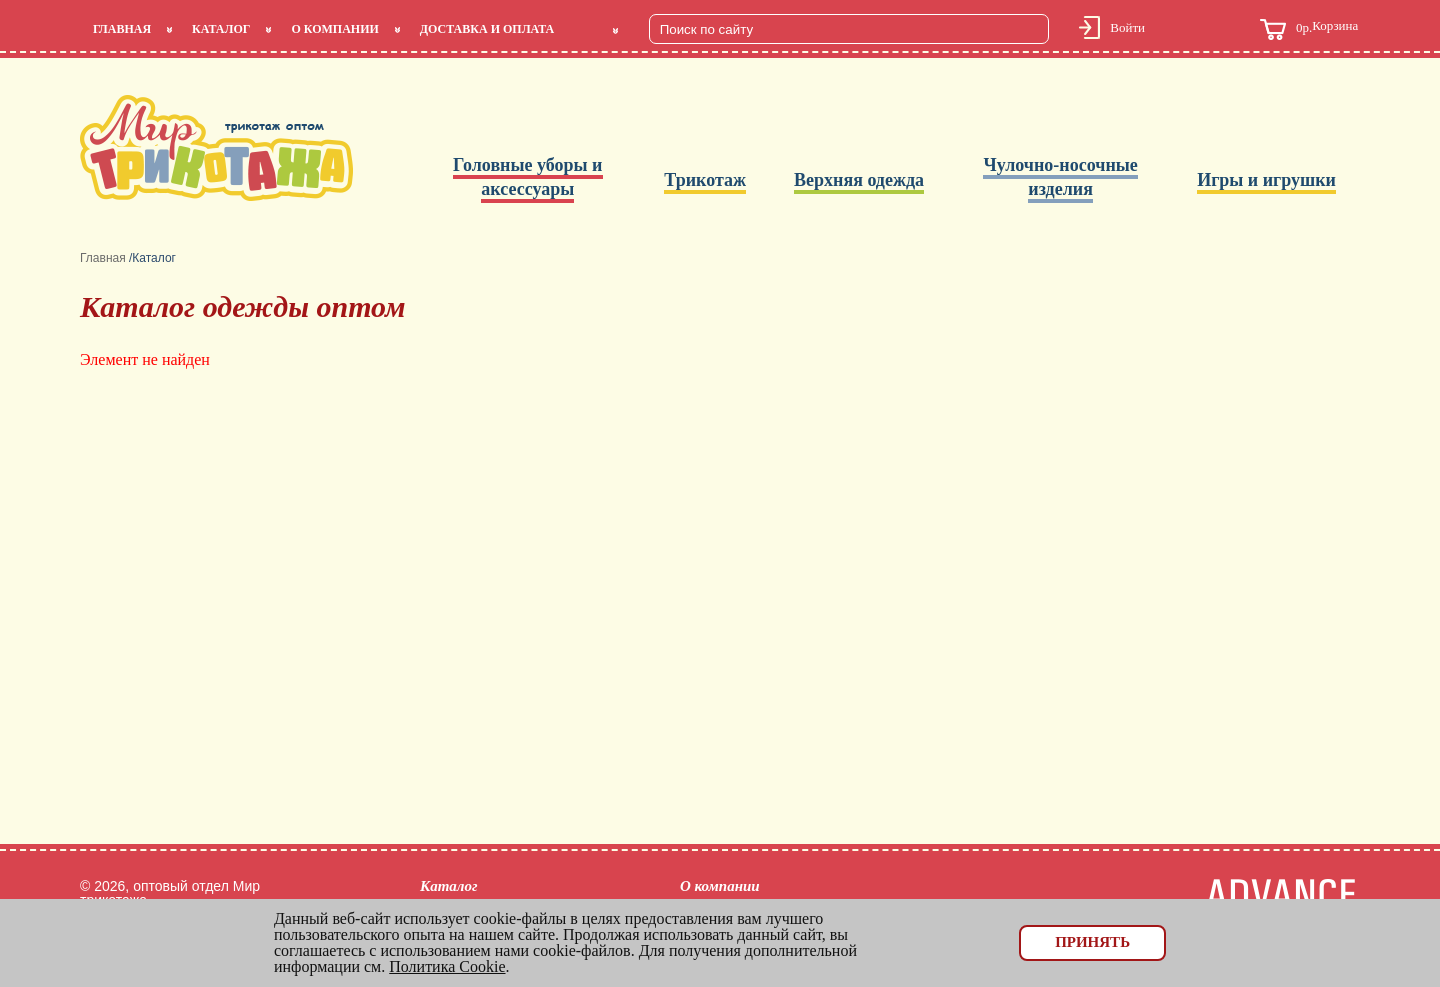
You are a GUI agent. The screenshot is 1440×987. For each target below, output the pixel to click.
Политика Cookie (447, 966)
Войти (1127, 27)
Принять (1092, 942)
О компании (334, 29)
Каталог (221, 29)
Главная (122, 29)
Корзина (1309, 29)
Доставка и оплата (487, 29)
